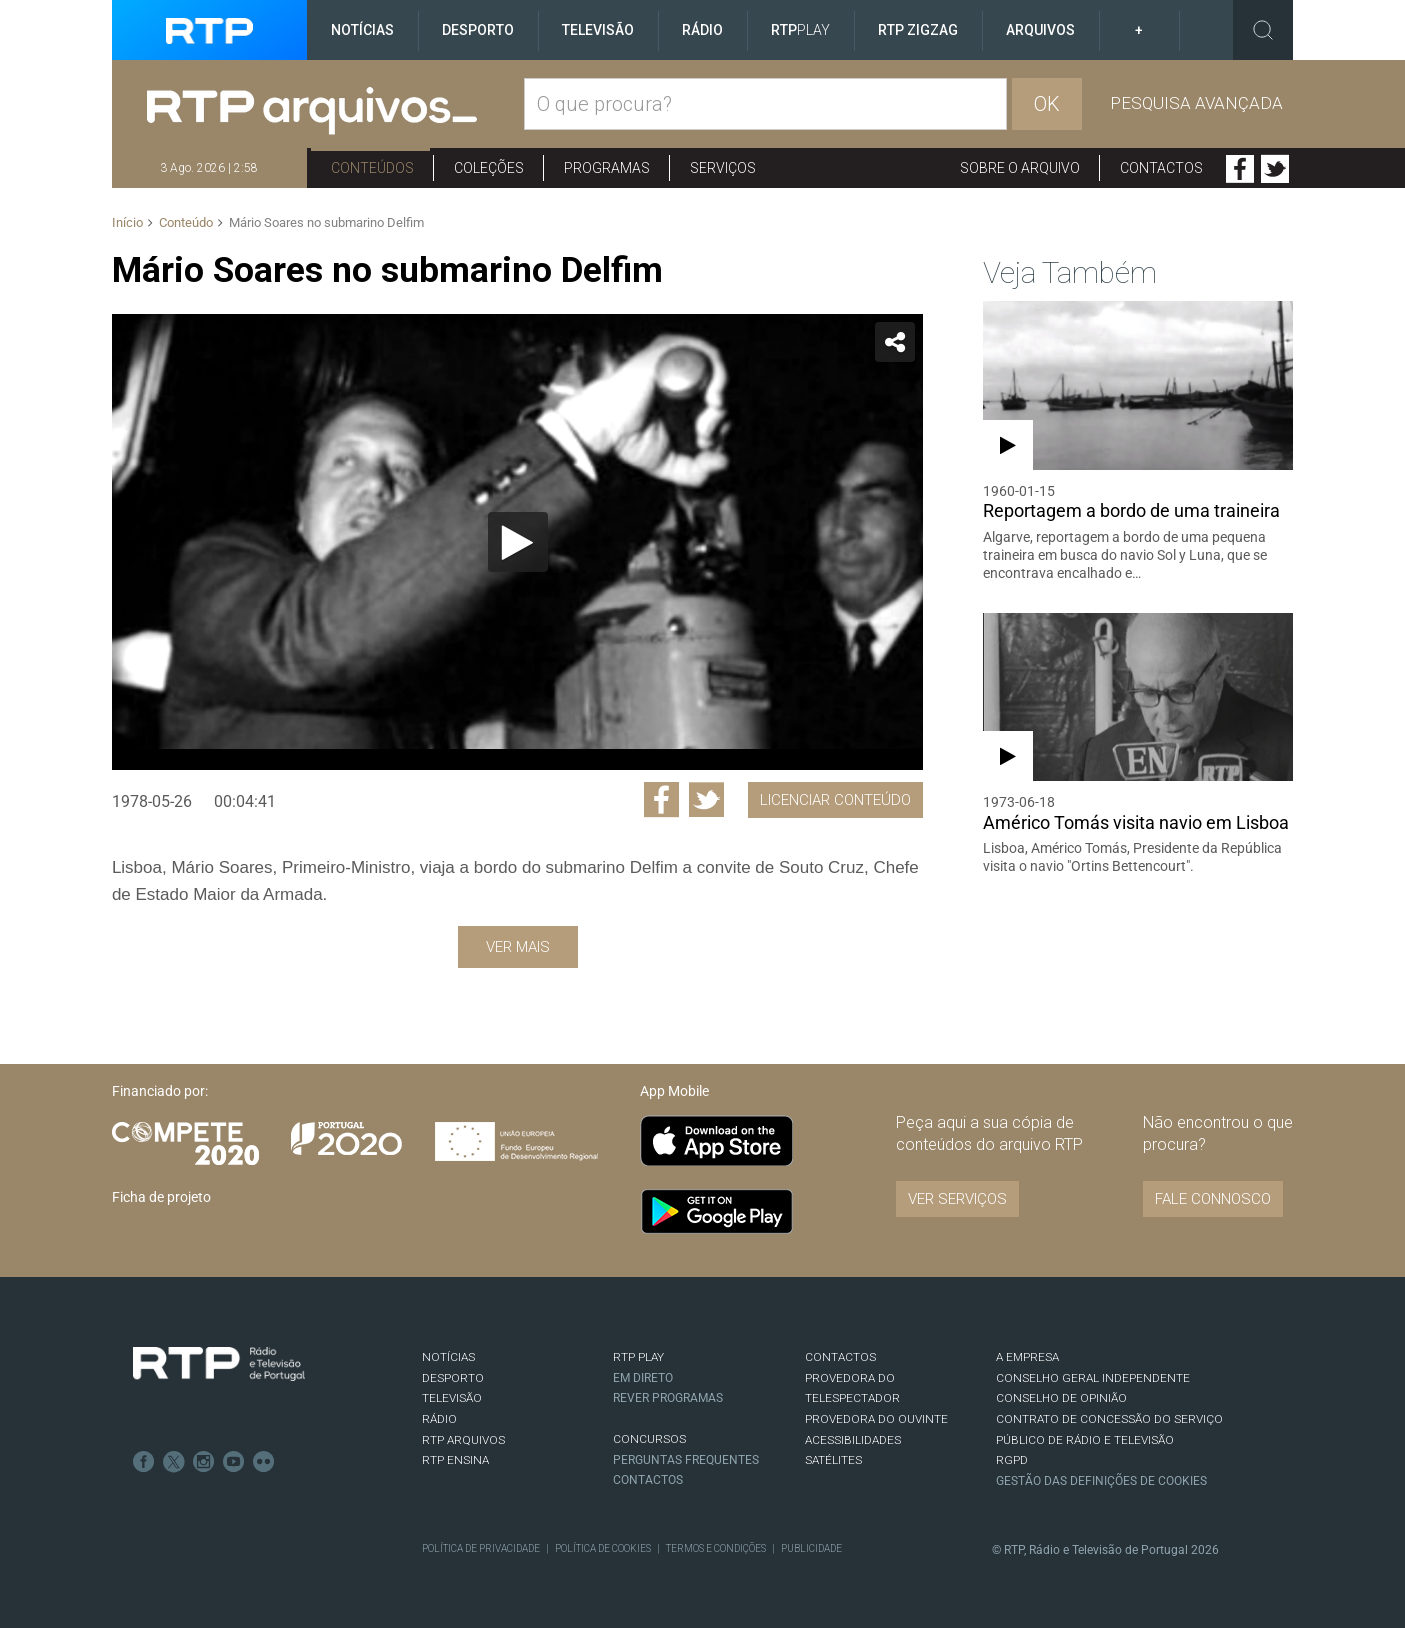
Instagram (204, 1462)
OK (1047, 104)
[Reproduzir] (518, 542)
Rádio (702, 30)
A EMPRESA (1027, 1357)
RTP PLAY (638, 1357)
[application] (517, 542)
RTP (800, 30)
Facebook (1240, 169)
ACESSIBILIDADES (853, 1440)
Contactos (1161, 168)
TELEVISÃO (452, 1398)
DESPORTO (453, 1378)
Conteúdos (372, 168)
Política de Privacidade (481, 1548)
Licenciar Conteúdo (835, 800)
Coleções (489, 168)
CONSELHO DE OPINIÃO (1061, 1398)
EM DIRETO (643, 1378)
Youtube (234, 1462)
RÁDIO (439, 1419)
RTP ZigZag (918, 30)
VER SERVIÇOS (957, 1199)
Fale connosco (1213, 1199)
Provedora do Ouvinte (876, 1419)
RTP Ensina (455, 1460)
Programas (607, 168)
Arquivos (1040, 30)
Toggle (1263, 30)
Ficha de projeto (161, 1197)
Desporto (478, 30)
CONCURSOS (649, 1439)
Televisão (598, 30)
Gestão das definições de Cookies (1101, 1481)
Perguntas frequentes (686, 1460)
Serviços (723, 168)
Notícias (362, 30)
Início (127, 222)
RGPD (1012, 1460)
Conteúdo (186, 222)
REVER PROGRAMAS (668, 1398)
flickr (264, 1462)
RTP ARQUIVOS (463, 1440)
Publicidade (811, 1548)
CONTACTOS (840, 1357)
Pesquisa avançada (1196, 103)
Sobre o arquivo (1020, 168)
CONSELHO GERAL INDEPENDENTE (1093, 1378)
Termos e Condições (716, 1548)
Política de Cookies (603, 1548)
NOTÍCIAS (448, 1357)
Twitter (1275, 169)
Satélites (833, 1460)
